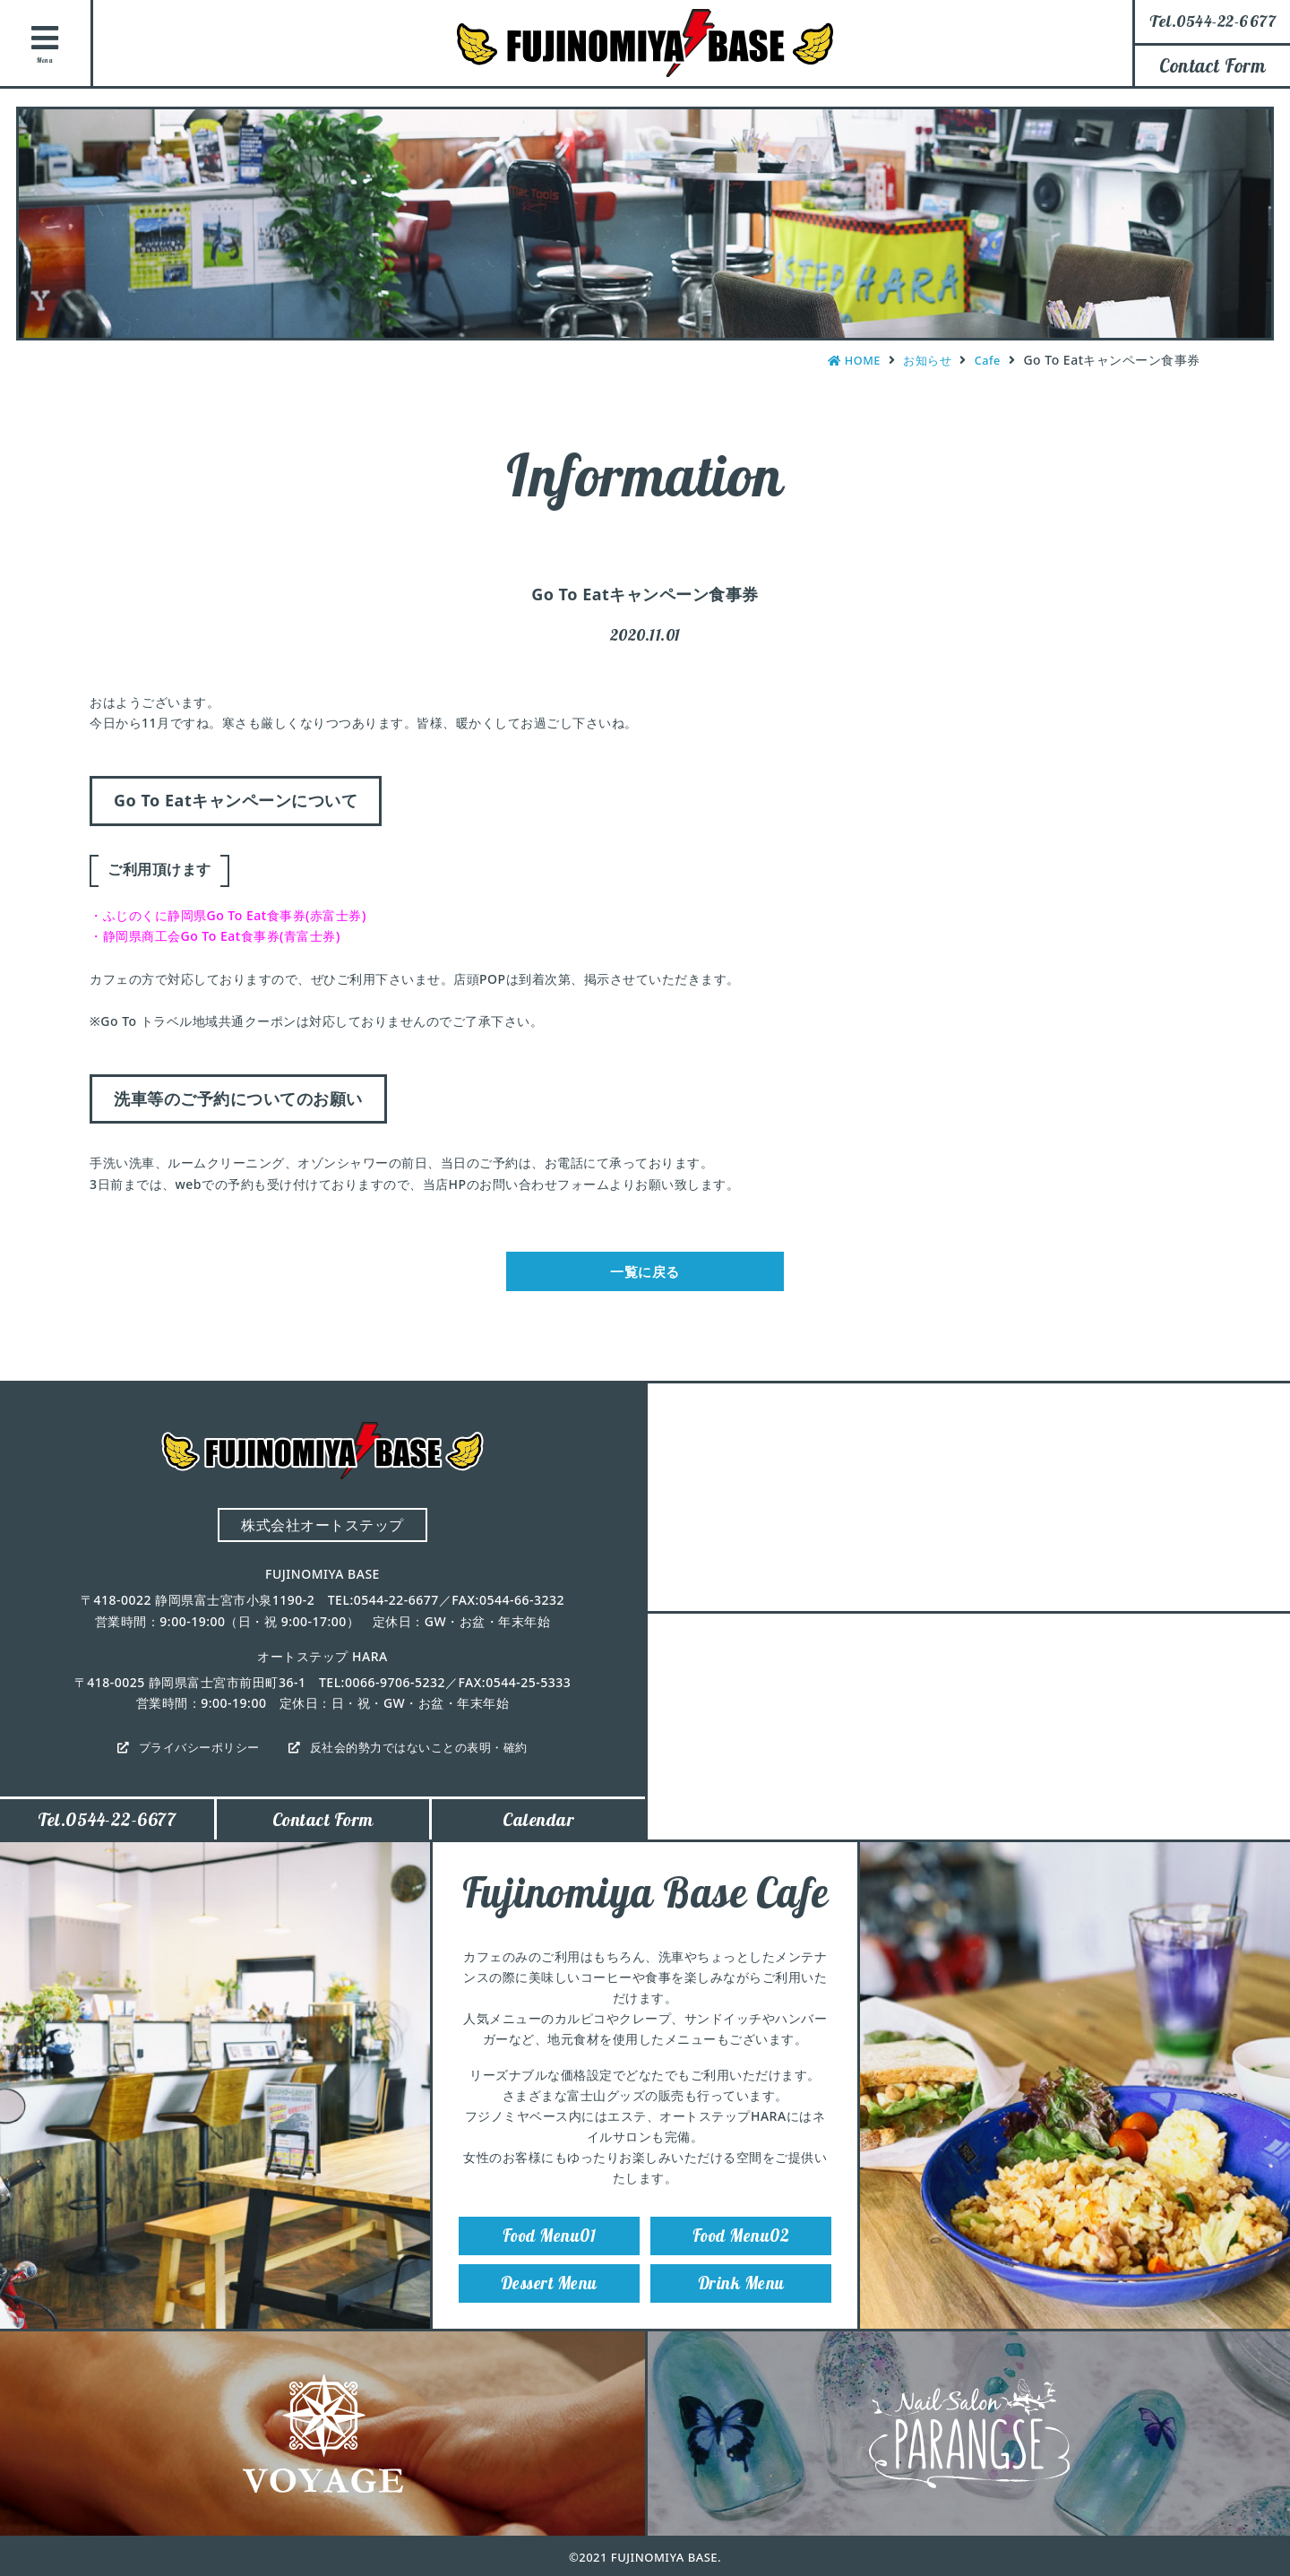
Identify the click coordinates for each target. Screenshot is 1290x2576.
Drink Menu (741, 2309)
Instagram (1258, 189)
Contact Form (1212, 65)
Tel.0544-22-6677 (106, 1830)
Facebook (1258, 289)
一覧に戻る (645, 1275)
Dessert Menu (549, 2309)
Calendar (538, 1830)
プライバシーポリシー (191, 1755)
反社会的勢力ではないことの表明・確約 (424, 1755)
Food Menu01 (549, 2254)
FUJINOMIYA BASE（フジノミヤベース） (645, 43)
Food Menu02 (741, 2254)
